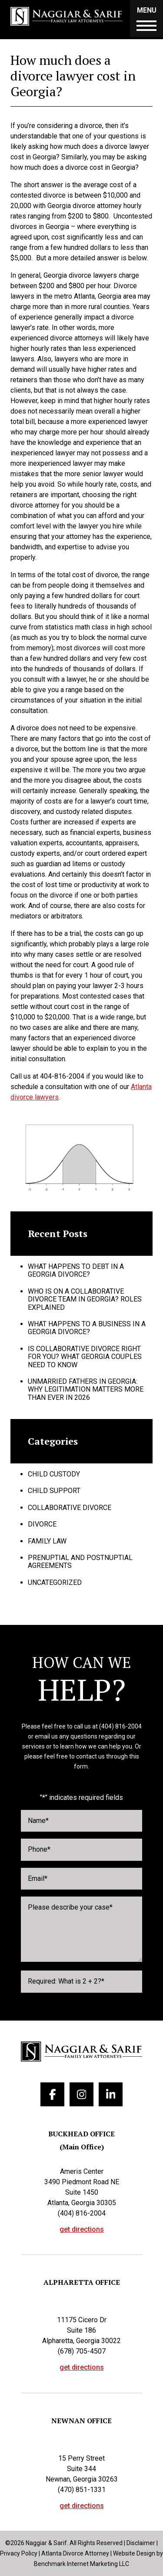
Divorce (42, 1524)
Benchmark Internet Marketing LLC (81, 2563)
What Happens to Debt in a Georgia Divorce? (76, 1270)
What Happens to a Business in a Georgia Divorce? (87, 1328)
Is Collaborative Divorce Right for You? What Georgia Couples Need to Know (85, 1357)
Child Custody (54, 1474)
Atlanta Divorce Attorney (75, 2553)
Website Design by (138, 2553)
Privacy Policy (18, 2553)
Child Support (54, 1490)
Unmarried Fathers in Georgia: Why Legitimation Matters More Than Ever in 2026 (85, 1389)
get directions (82, 2229)
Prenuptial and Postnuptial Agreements (80, 1562)
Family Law (47, 1541)
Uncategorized (55, 1582)
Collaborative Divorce (69, 1507)
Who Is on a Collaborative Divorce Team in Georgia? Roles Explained (85, 1299)
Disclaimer (140, 2542)
